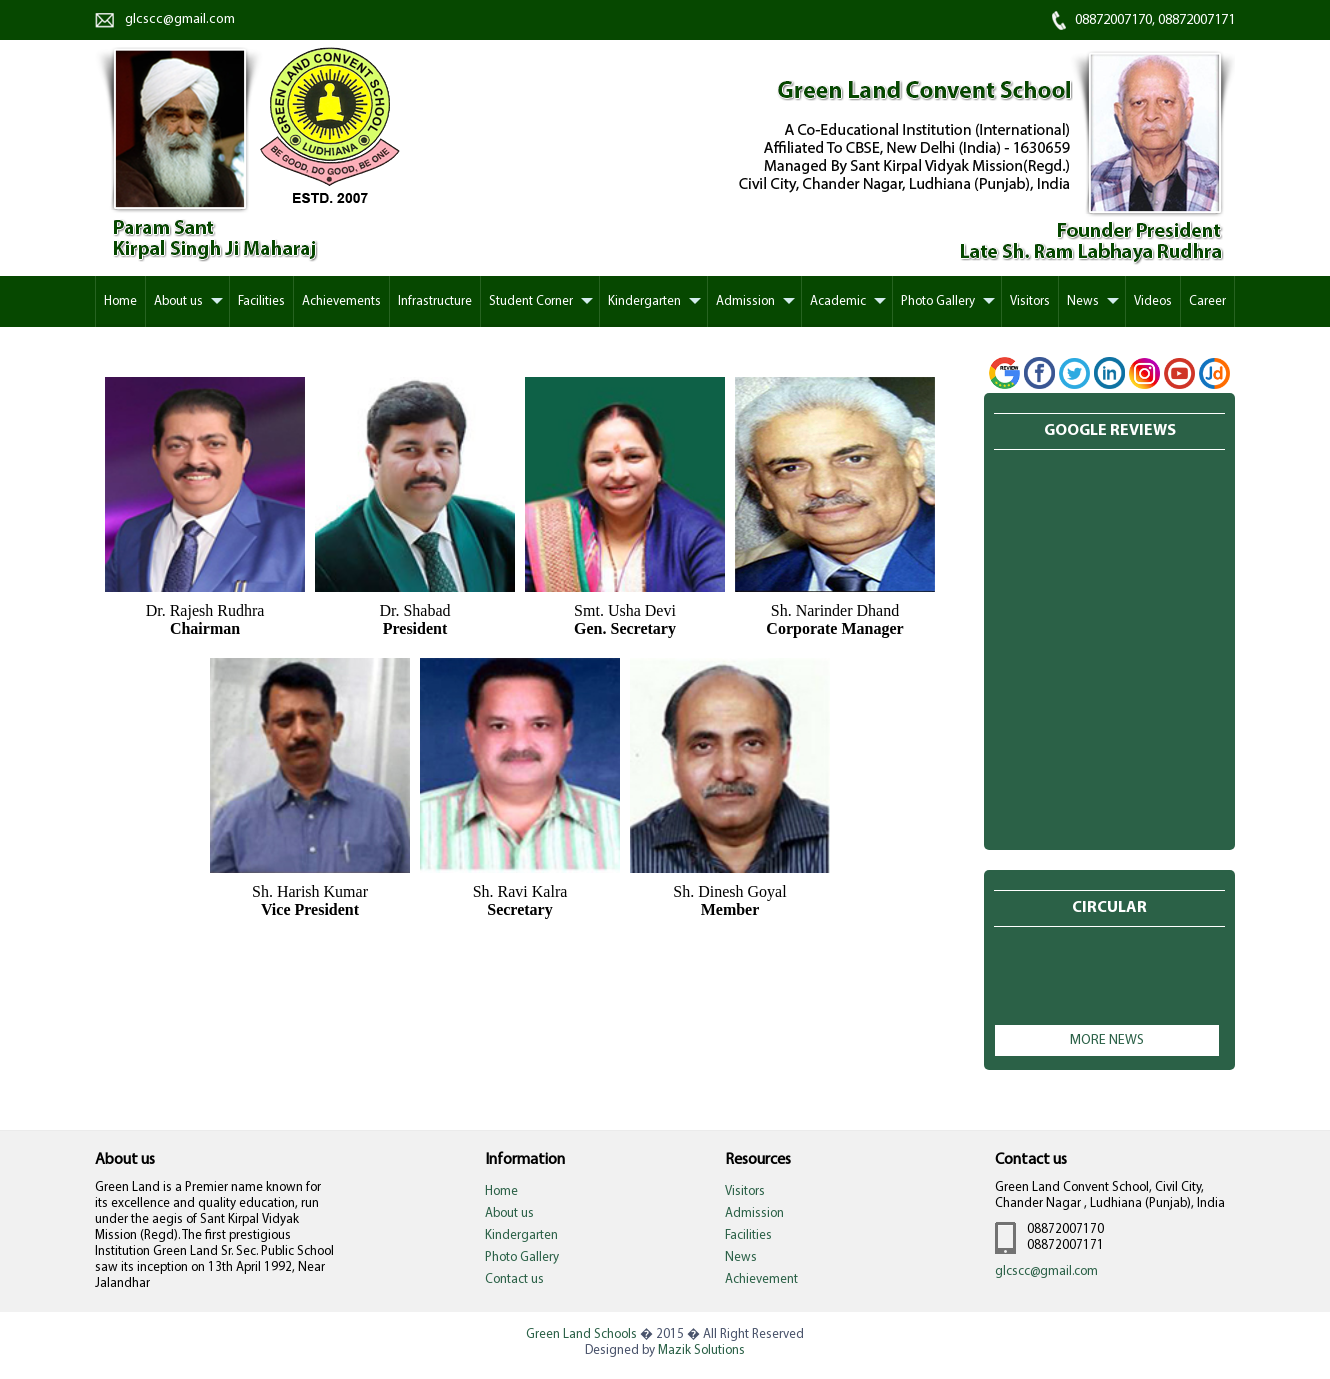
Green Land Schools (581, 1334)
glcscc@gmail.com (180, 19)
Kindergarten (644, 301)
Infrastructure (435, 301)
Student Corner (531, 301)
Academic (838, 301)
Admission (745, 301)
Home (120, 301)
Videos (1153, 301)
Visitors (1030, 301)
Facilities (261, 301)
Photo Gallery (938, 301)
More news (1107, 1040)
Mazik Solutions (701, 1350)
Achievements (341, 301)
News (1083, 301)
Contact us (514, 1279)
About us (178, 301)
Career (1207, 301)
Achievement (761, 1279)
